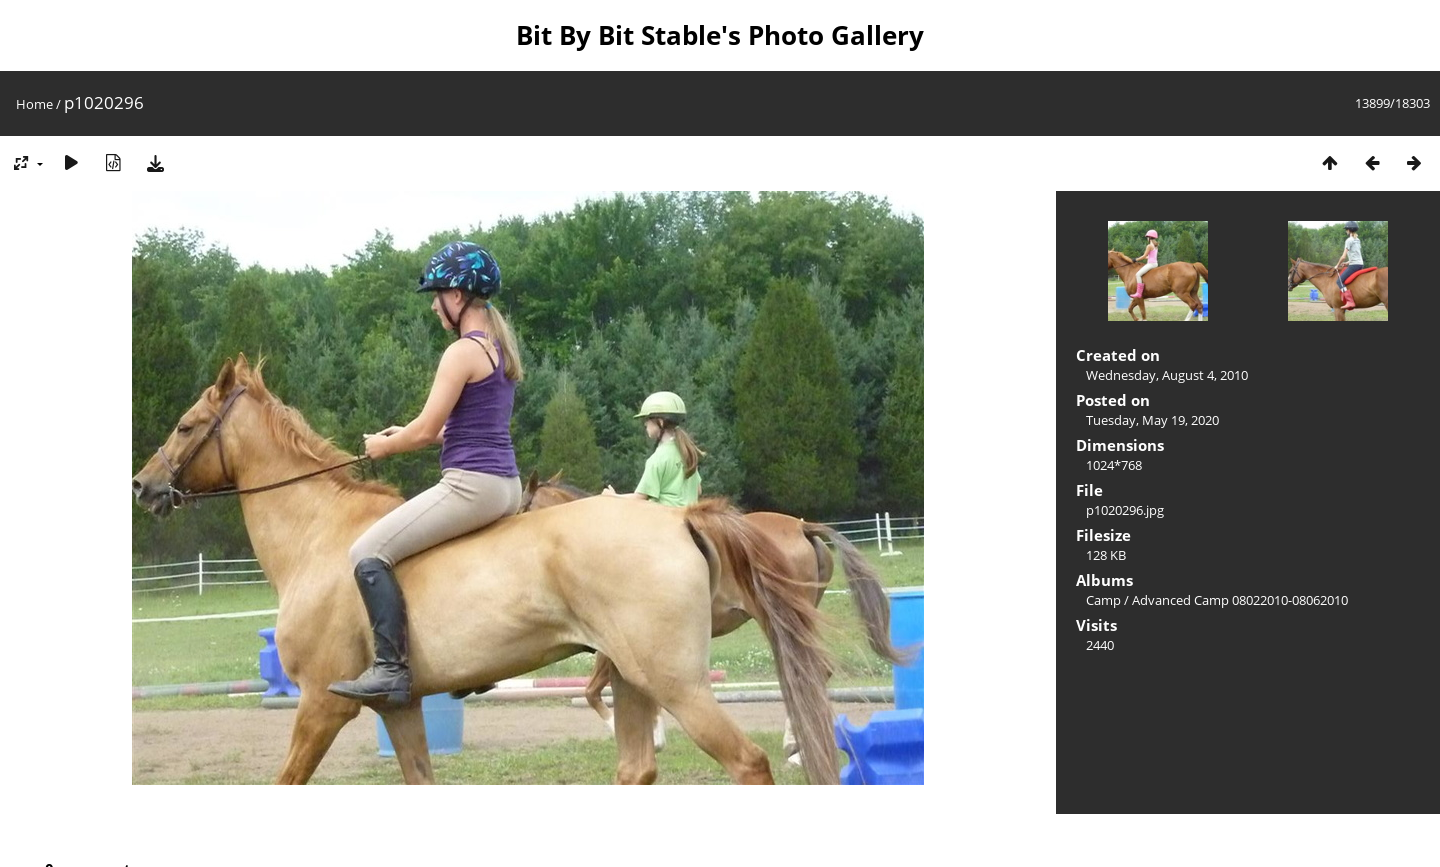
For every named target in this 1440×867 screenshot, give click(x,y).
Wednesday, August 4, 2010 (1167, 375)
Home (34, 104)
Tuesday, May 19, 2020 (1152, 420)
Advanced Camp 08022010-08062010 (1240, 600)
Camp (1103, 600)
